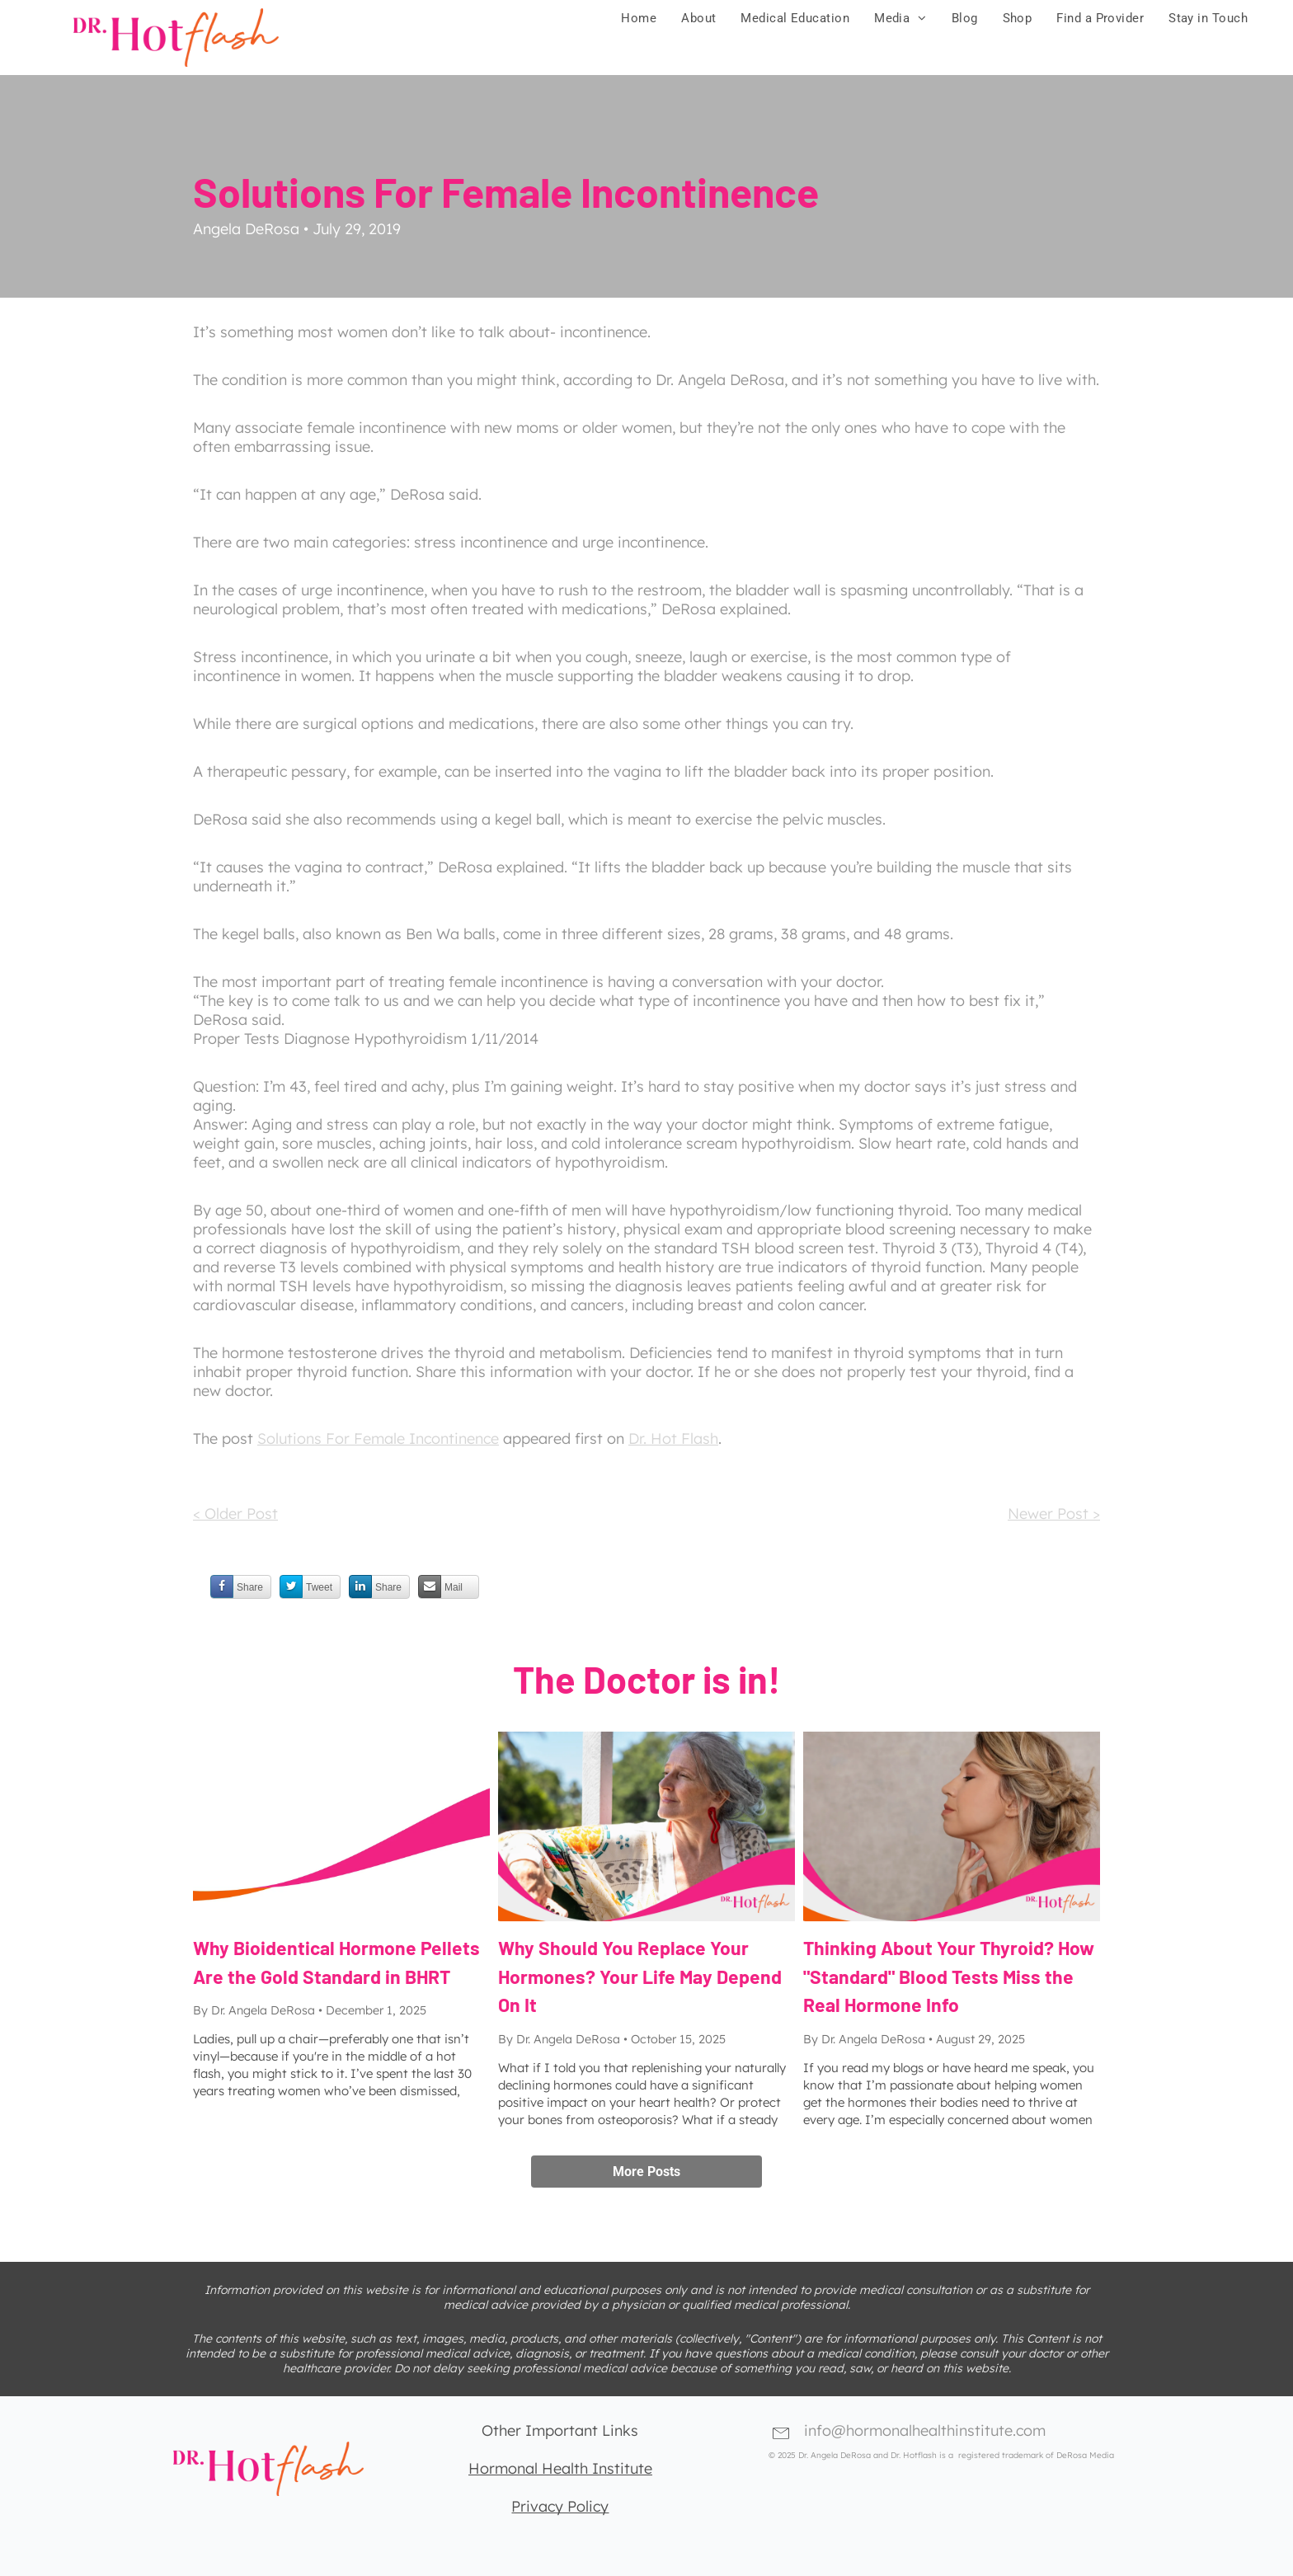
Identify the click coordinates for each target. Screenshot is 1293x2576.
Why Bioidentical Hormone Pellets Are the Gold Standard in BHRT (336, 1962)
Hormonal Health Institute (560, 2468)
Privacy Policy (560, 2506)
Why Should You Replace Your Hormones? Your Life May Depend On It (640, 1976)
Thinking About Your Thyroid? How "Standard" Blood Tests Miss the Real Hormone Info (948, 1976)
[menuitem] (639, 18)
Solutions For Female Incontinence (378, 1438)
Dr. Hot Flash (673, 1438)
